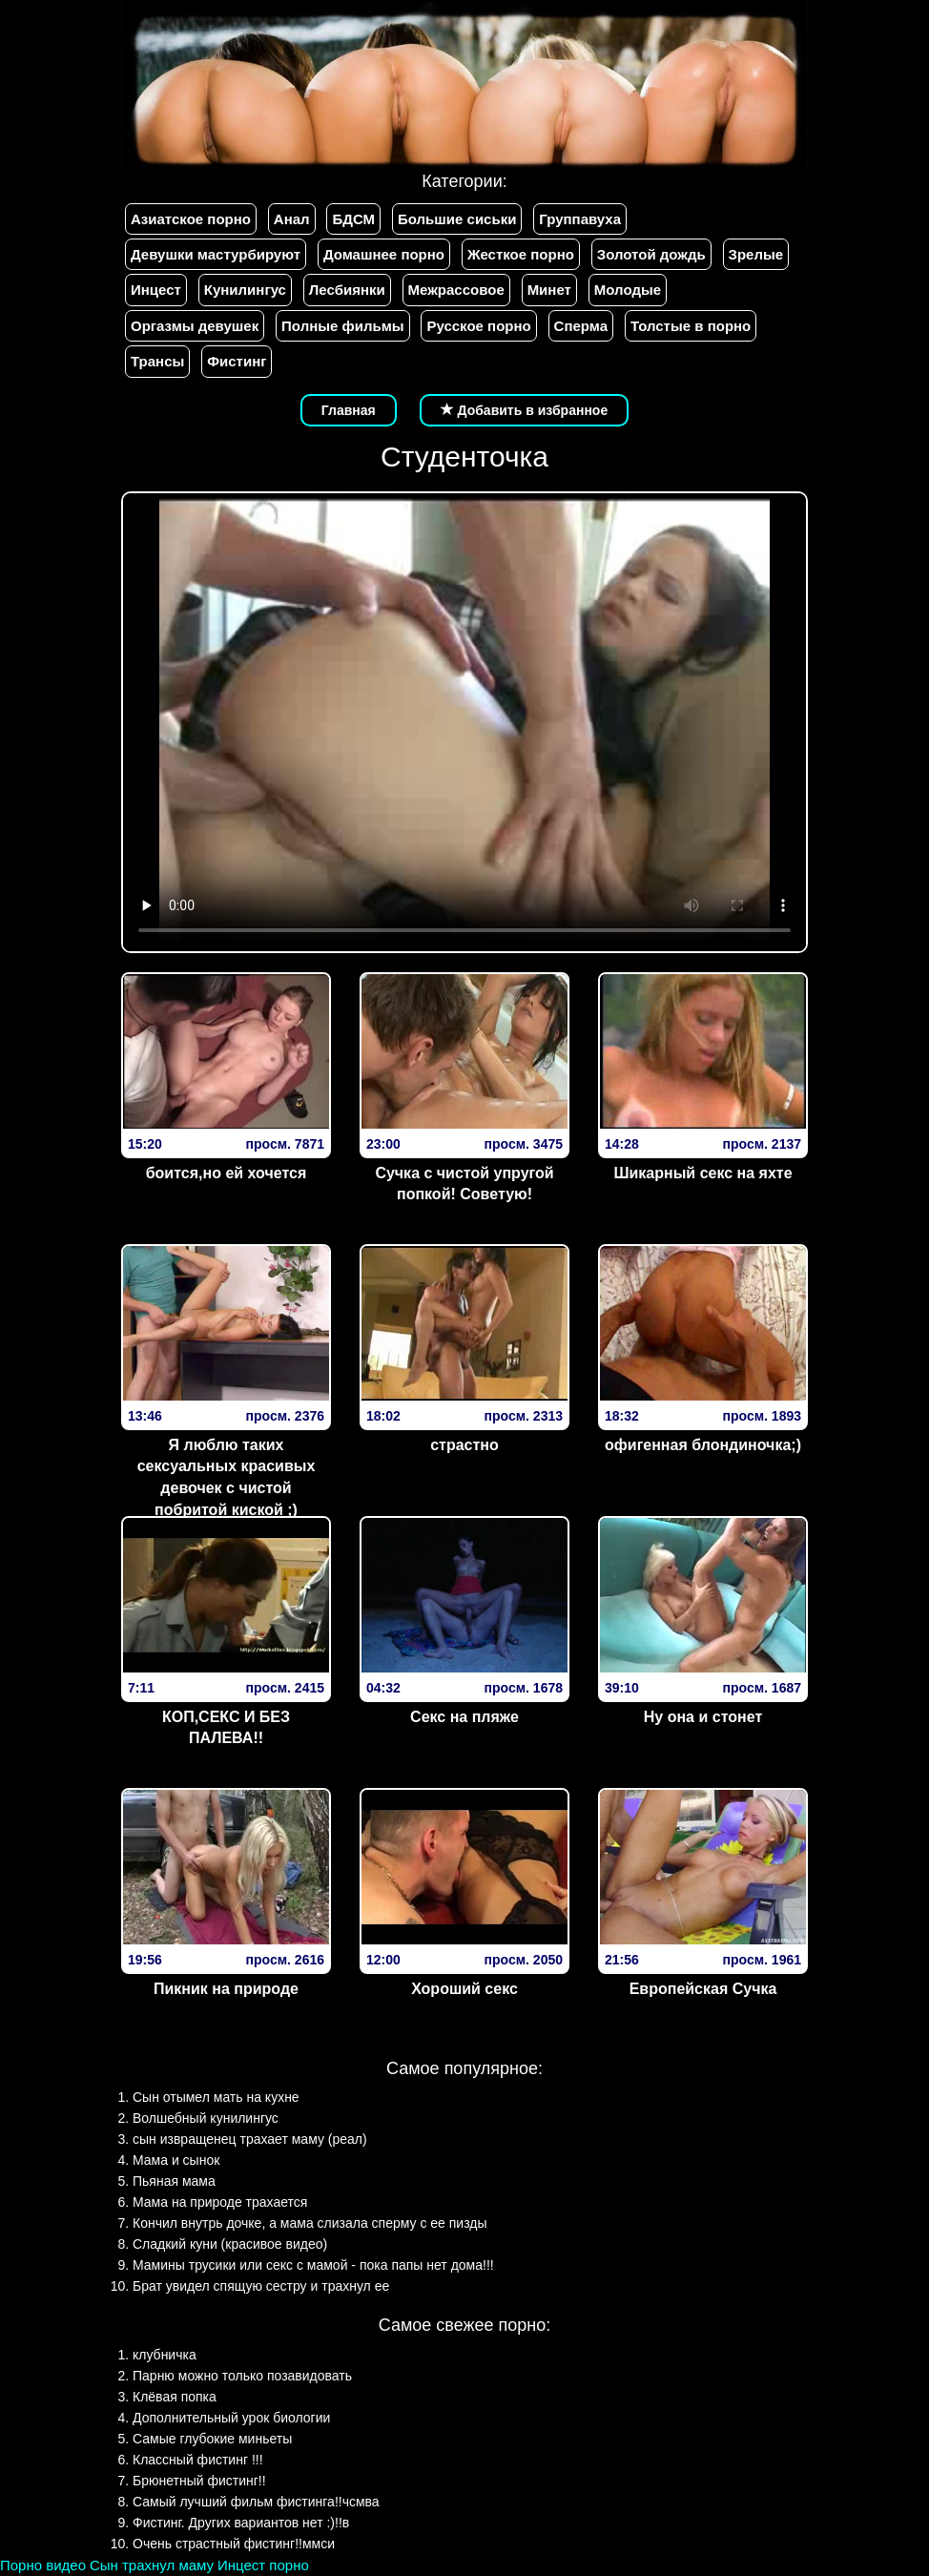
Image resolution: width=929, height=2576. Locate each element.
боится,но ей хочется (226, 1173)
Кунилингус (245, 289)
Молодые (627, 289)
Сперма (581, 326)
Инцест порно (263, 2565)
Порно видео (43, 2565)
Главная (348, 410)
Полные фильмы (342, 326)
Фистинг (236, 361)
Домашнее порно (383, 254)
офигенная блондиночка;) (703, 1445)
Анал (292, 219)
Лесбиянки (347, 289)
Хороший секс (464, 1989)
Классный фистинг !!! (198, 2459)
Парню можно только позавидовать (242, 2375)
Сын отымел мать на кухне (216, 2097)
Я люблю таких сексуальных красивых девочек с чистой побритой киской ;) (226, 1478)
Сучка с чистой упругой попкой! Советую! (464, 1184)
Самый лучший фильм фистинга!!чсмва (256, 2501)
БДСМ (353, 219)
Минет (549, 289)
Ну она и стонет (703, 1717)
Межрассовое (456, 289)
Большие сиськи (457, 219)
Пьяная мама (174, 2181)
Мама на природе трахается (220, 2202)
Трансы (157, 361)
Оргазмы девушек (194, 326)
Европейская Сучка (703, 1989)
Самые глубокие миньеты (212, 2438)
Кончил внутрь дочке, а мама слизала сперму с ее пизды (310, 2223)
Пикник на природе (226, 1989)
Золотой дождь (651, 254)
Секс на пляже (464, 1717)
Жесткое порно (520, 254)
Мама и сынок (176, 2160)
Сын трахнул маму (152, 2565)
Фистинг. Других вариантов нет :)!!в (241, 2522)
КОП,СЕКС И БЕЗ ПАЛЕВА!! (226, 1728)
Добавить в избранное (525, 410)
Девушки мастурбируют (215, 254)
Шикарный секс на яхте (702, 1173)
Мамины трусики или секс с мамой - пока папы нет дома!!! (313, 2265)
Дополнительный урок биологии (231, 2417)
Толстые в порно (690, 326)
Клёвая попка (175, 2396)
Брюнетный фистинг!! (199, 2480)
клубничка (164, 2354)
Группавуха (580, 219)
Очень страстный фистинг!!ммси (234, 2543)
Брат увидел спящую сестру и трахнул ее (261, 2286)
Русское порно (478, 326)
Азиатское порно (191, 219)
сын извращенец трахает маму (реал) (250, 2139)
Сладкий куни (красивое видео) (230, 2244)
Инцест (156, 289)
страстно (464, 1445)
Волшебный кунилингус (206, 2118)
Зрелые (756, 254)
